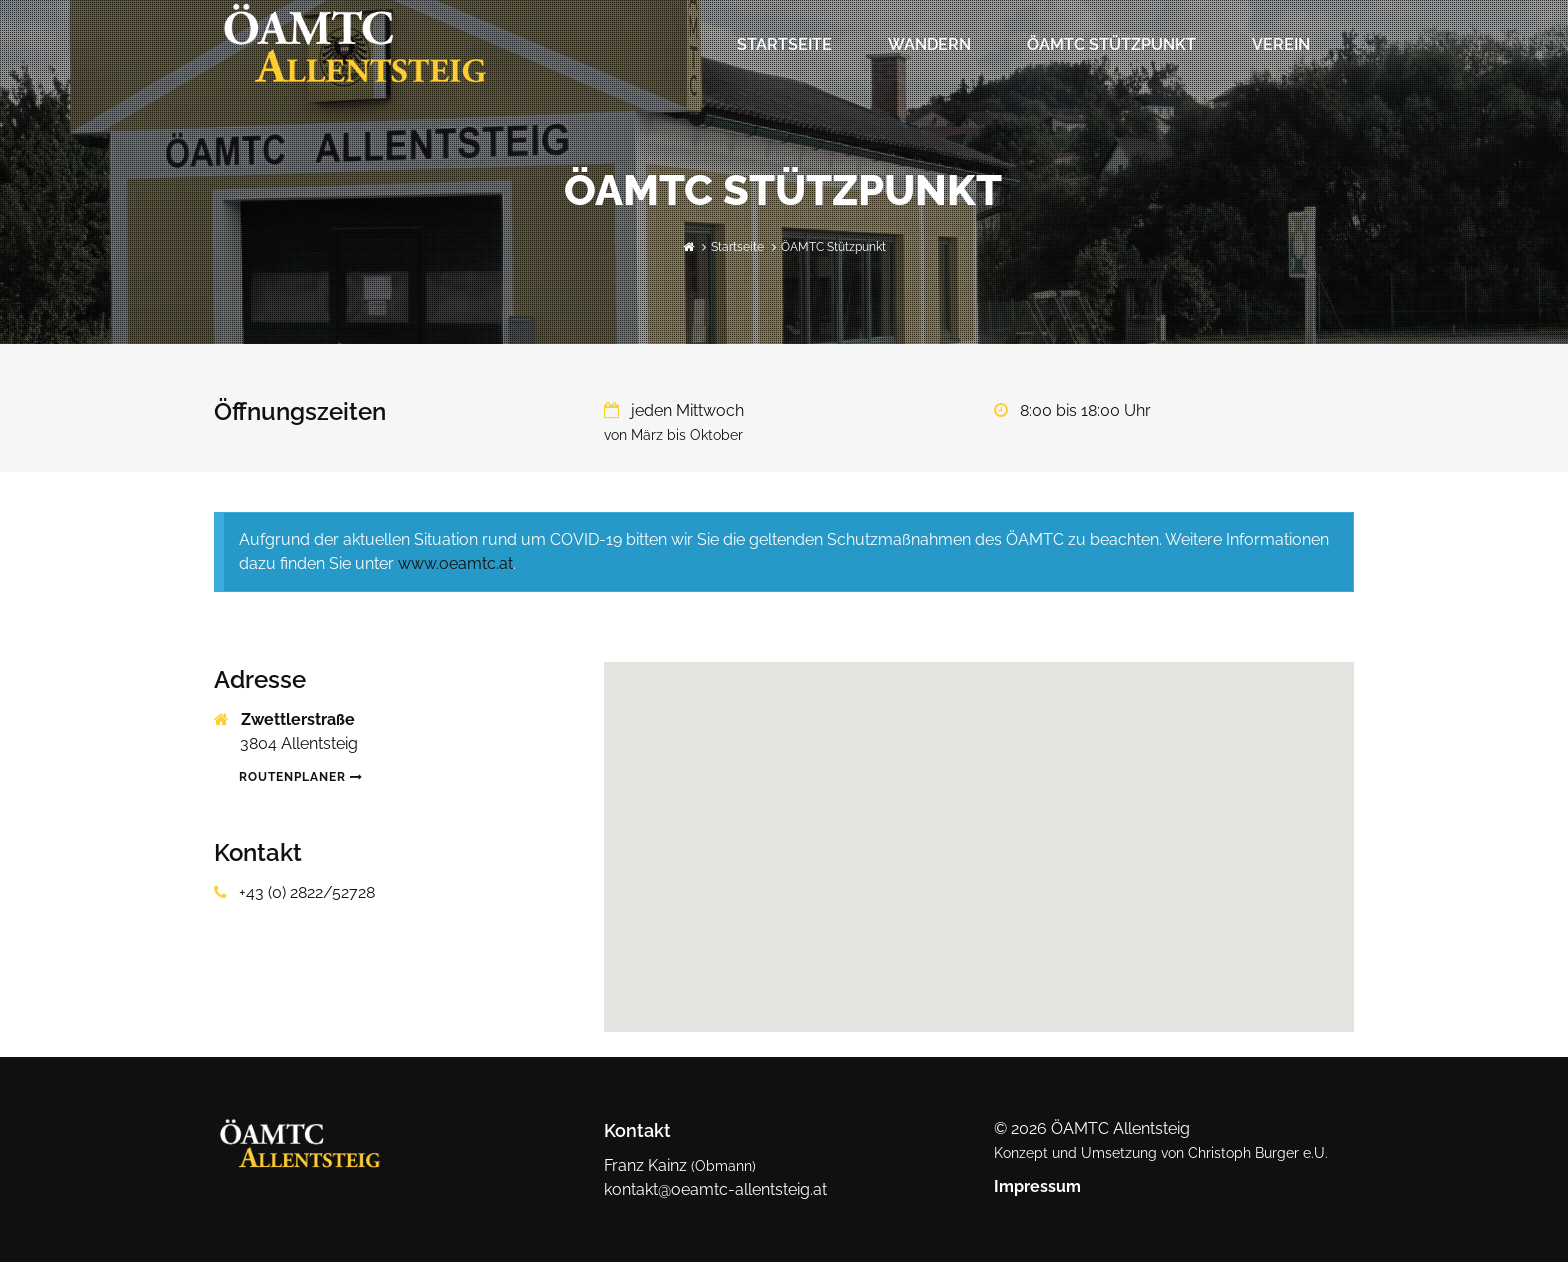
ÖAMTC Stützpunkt (1111, 44)
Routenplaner (301, 777)
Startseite (784, 44)
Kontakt (637, 1130)
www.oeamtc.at (455, 563)
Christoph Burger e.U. (1258, 1153)
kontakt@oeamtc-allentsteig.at (715, 1189)
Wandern (929, 44)
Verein (1281, 44)
